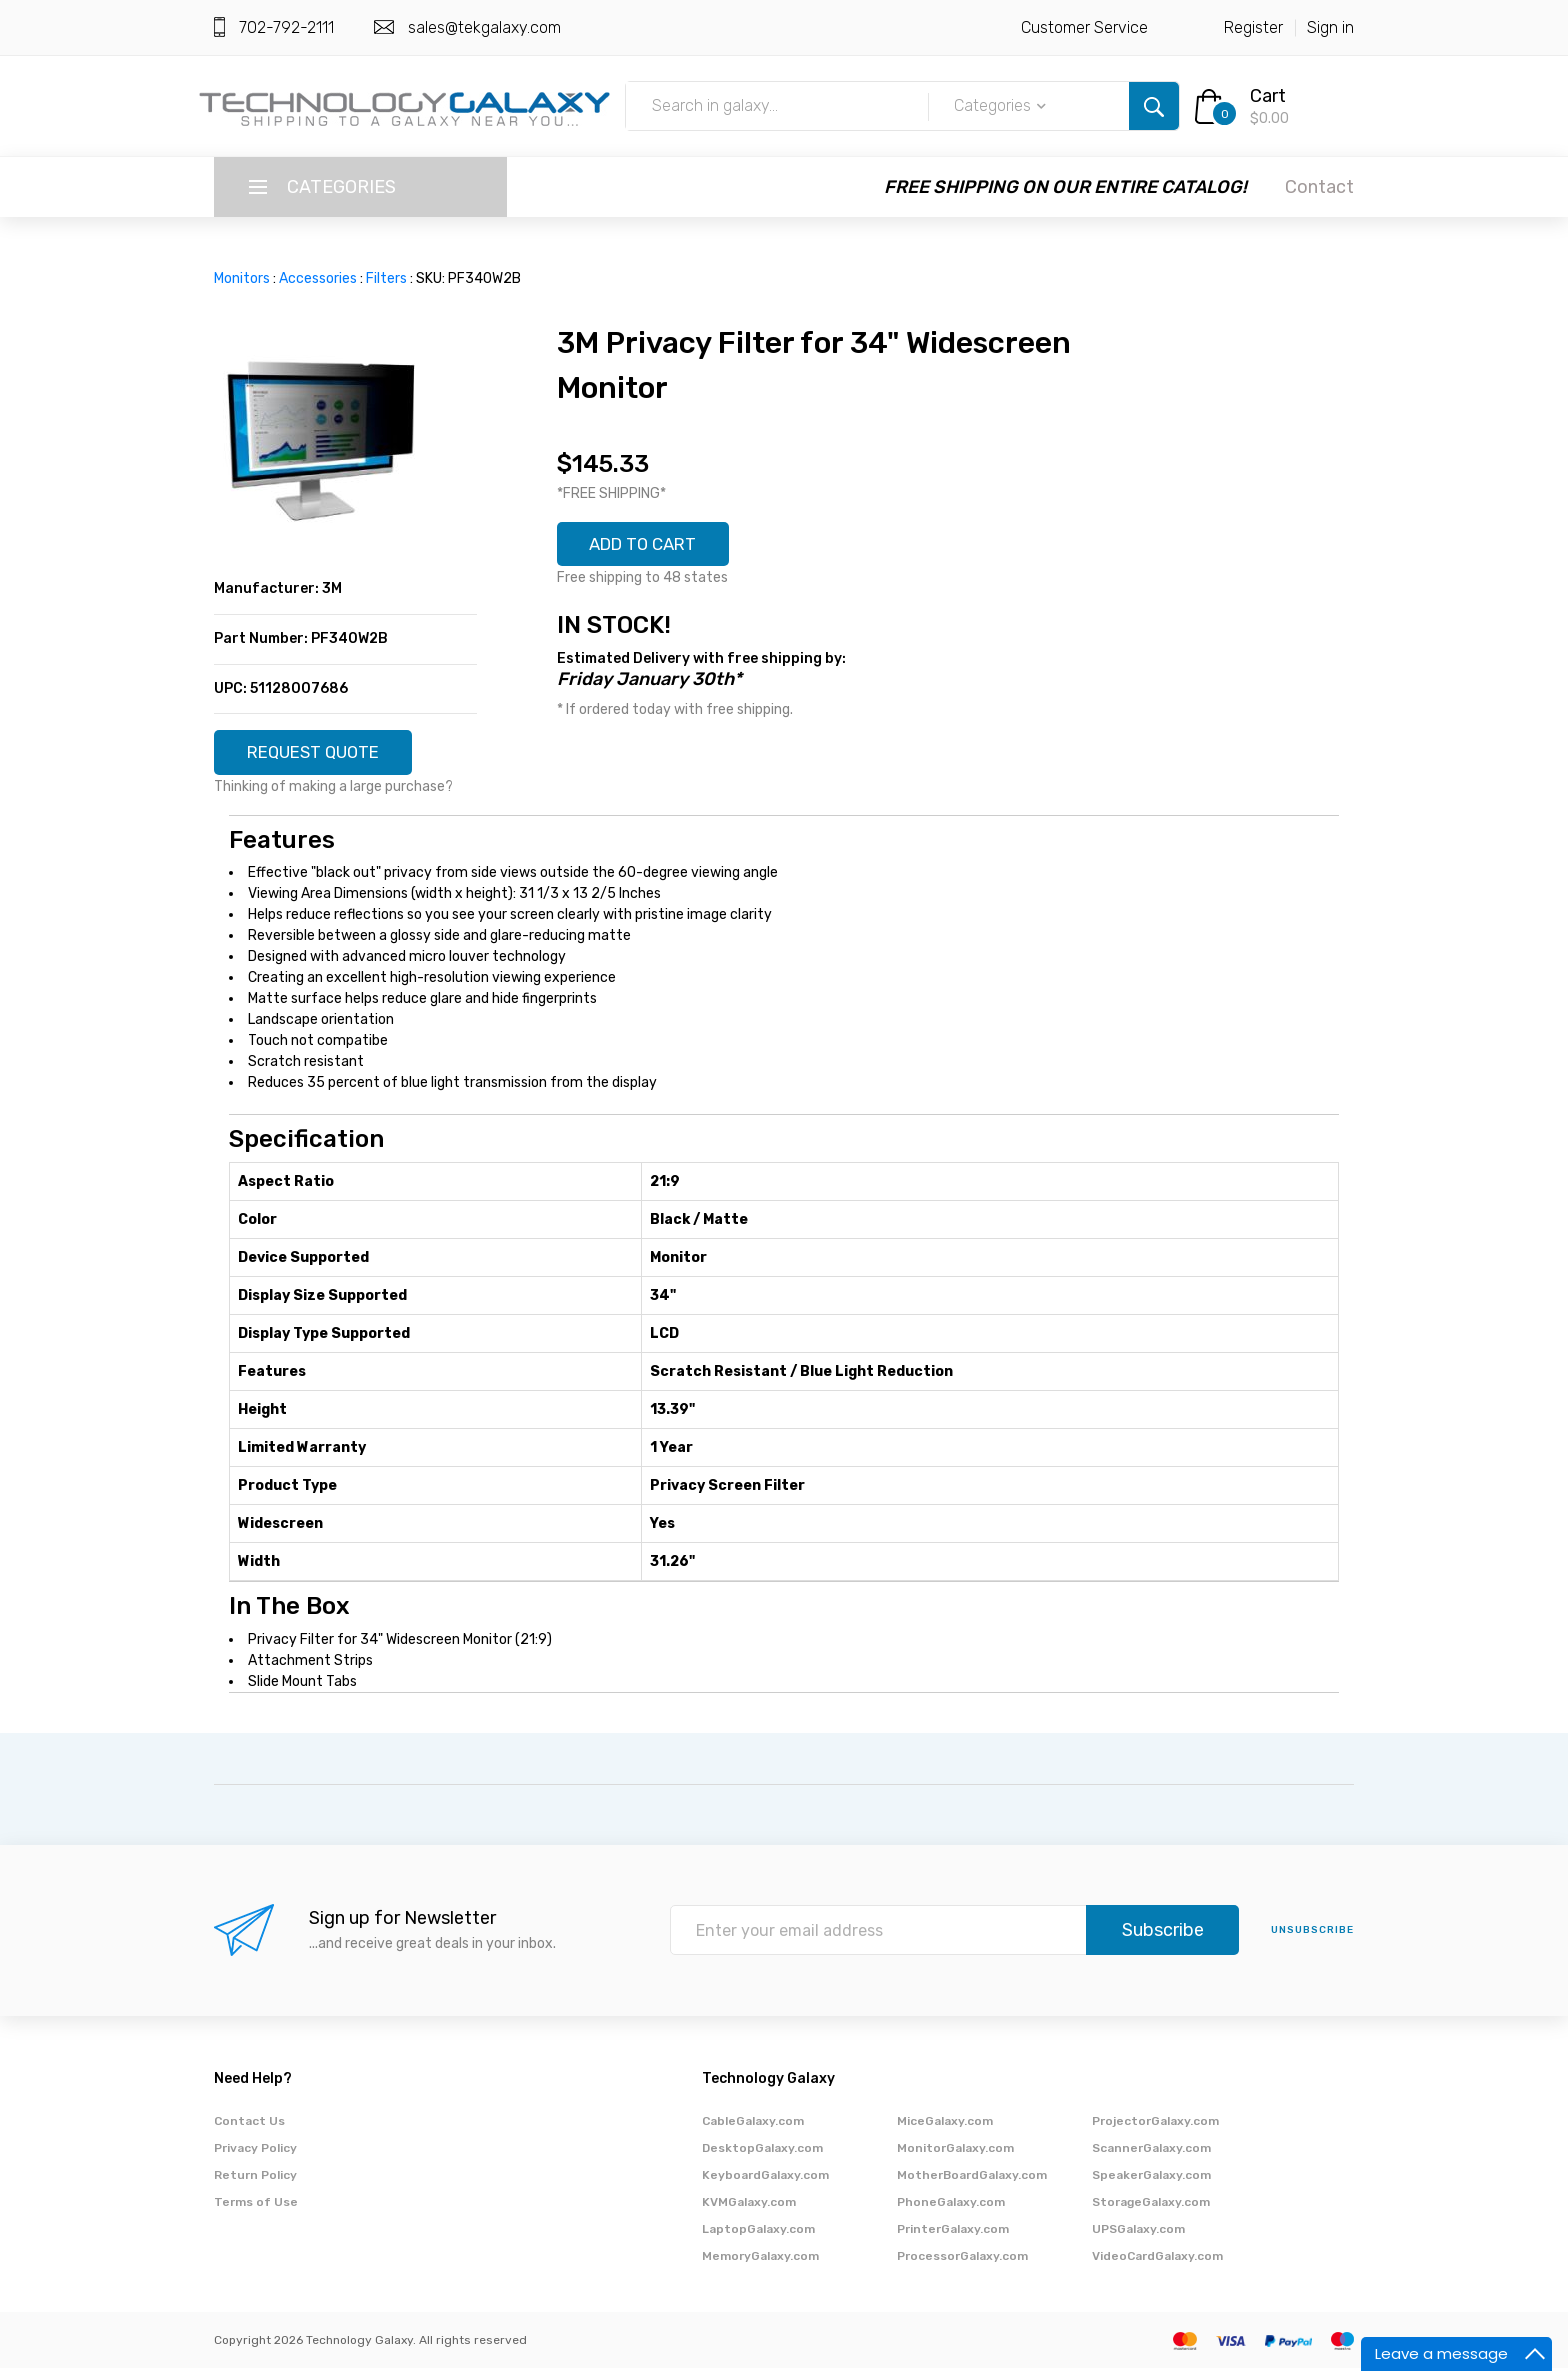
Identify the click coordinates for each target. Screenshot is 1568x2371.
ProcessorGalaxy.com (962, 2259)
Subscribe (1163, 1934)
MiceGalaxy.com (945, 2124)
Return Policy (255, 2178)
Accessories (318, 278)
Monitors (242, 278)
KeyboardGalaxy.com (765, 2178)
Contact (1319, 187)
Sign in (1330, 27)
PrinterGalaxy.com (953, 2232)
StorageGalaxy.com (1151, 2205)
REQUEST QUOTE (321, 754)
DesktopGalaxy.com (762, 2151)
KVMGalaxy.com (749, 2205)
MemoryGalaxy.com (760, 2259)
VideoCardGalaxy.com (1157, 2259)
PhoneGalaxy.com (951, 2205)
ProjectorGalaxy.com (1155, 2124)
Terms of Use (256, 2205)
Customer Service (1084, 27)
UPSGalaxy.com (1138, 2232)
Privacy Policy (255, 2151)
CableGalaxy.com (753, 2124)
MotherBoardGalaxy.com (972, 2178)
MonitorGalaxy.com (955, 2151)
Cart (1268, 96)
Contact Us (249, 2124)
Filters (386, 278)
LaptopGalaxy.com (758, 2232)
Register (1253, 27)
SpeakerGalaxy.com (1151, 2178)
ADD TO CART (651, 546)
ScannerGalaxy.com (1151, 2151)
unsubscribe (1312, 1934)
